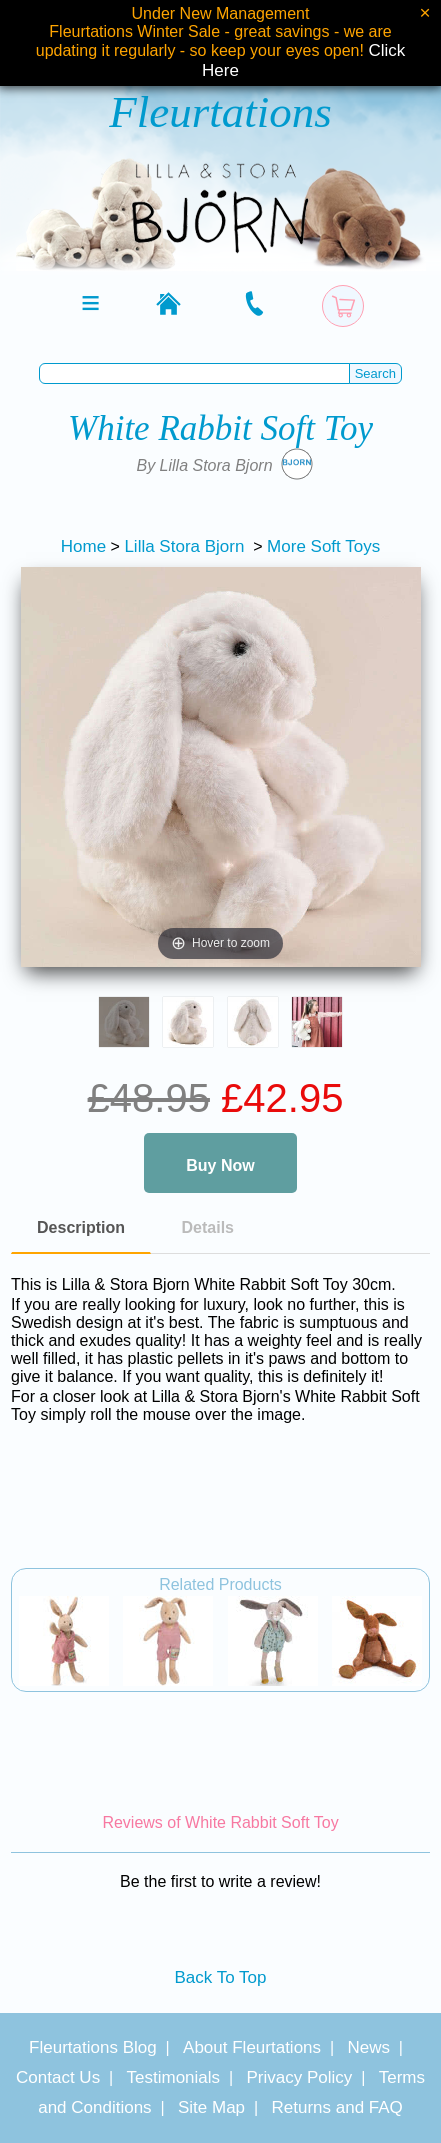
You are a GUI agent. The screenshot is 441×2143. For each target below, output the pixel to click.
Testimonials (174, 2077)
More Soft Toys (323, 546)
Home (83, 546)
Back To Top (221, 1977)
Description (81, 1227)
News (368, 2047)
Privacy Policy (299, 2077)
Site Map (211, 2107)
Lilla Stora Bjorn (184, 546)
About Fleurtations (252, 2047)
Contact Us (58, 2077)
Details (208, 1227)
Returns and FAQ (336, 2107)
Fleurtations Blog (93, 2047)
